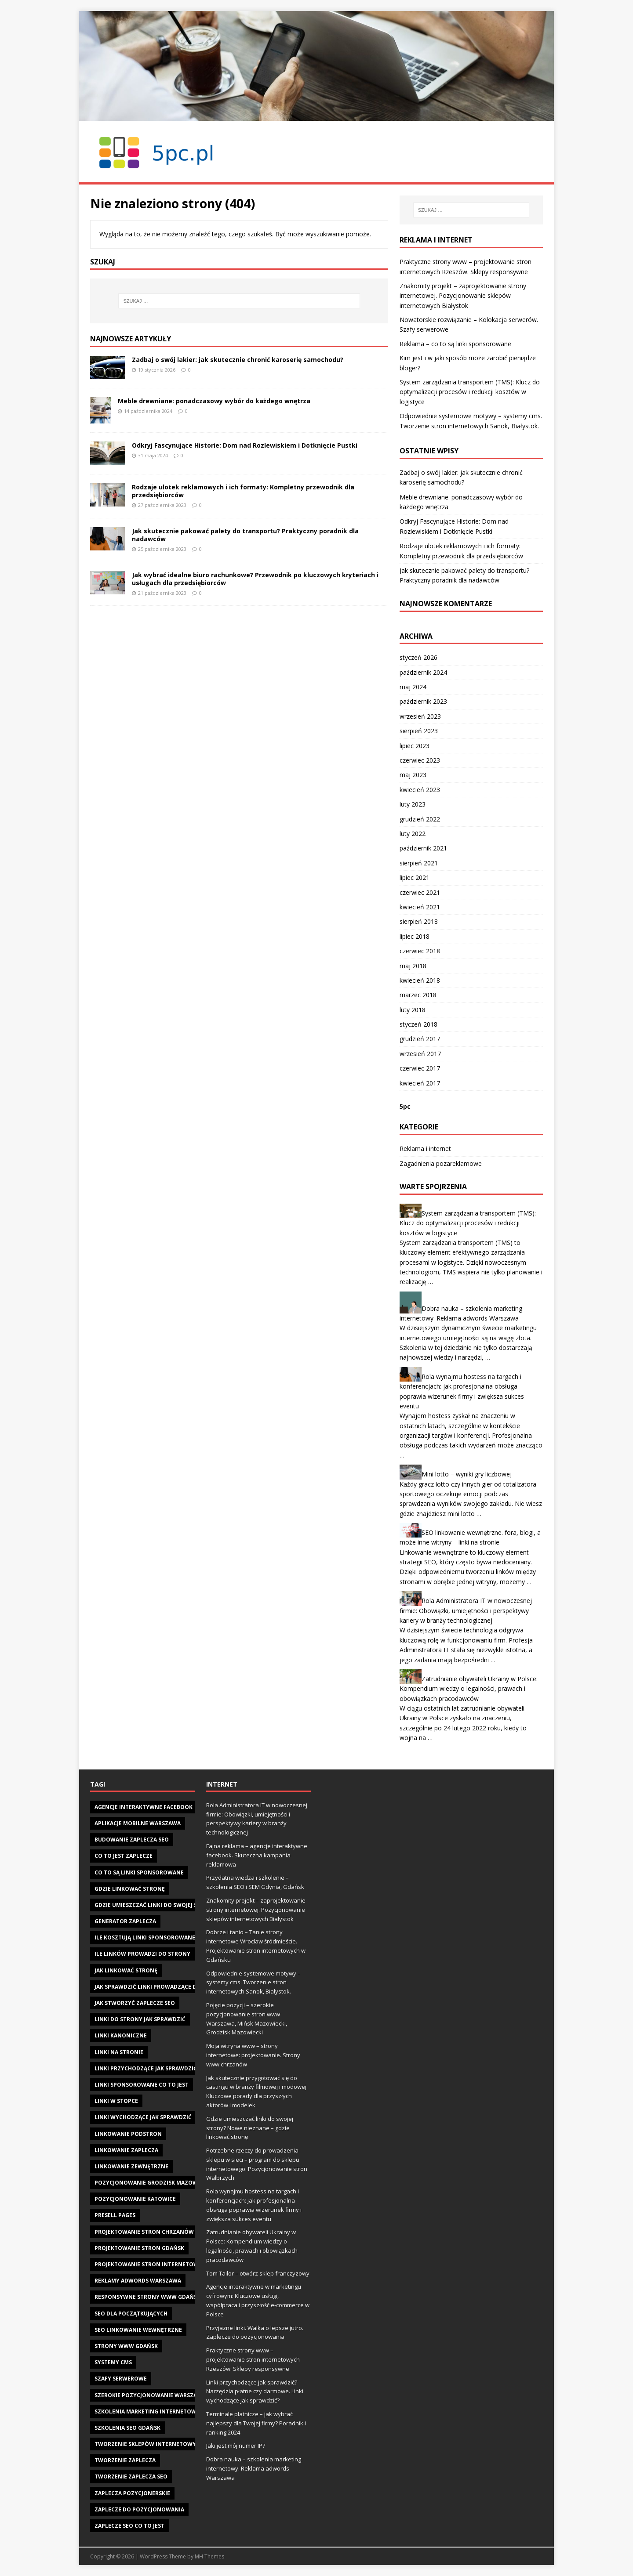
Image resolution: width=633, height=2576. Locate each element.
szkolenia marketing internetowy (147, 2411)
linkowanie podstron (128, 2134)
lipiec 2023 (414, 746)
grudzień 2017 (420, 1039)
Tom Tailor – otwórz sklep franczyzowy (257, 2273)
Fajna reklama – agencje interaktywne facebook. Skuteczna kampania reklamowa (256, 1855)
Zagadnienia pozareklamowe (441, 1163)
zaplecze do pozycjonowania (139, 2509)
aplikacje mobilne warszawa (138, 1823)
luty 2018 (413, 1010)
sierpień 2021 (419, 863)
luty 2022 (413, 833)
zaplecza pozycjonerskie (132, 2493)
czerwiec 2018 (420, 951)
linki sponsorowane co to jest (142, 2084)
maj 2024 (413, 687)
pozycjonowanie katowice (135, 2199)
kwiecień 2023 (420, 789)
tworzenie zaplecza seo (131, 2476)
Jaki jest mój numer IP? (235, 2445)
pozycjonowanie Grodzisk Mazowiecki (153, 2182)
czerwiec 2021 (420, 892)
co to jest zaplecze (124, 1856)
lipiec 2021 (414, 877)
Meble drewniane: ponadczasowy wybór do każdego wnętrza (214, 401)
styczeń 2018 (418, 1024)
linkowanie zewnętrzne (131, 2166)
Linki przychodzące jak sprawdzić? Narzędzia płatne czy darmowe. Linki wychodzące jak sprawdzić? (254, 2391)
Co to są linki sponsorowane (139, 1872)
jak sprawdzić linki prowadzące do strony (160, 1986)
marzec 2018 (418, 995)
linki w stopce (116, 2101)
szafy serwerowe (121, 2378)
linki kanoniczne (121, 2035)
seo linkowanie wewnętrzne (138, 2330)
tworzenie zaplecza (125, 2460)
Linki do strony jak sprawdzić (140, 2019)
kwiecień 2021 (420, 907)
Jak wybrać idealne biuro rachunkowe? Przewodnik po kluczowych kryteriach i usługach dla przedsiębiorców (255, 579)
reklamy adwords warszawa (138, 2280)
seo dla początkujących (131, 2313)
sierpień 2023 (419, 731)
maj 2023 (413, 775)
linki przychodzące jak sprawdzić (146, 2068)
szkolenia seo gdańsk (127, 2427)
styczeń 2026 (418, 657)
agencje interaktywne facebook (144, 1807)
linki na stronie (119, 2052)
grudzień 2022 (420, 819)
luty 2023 (413, 804)
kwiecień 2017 (420, 1083)
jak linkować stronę (126, 1970)
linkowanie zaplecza (126, 2150)
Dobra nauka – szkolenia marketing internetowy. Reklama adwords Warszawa (253, 2468)
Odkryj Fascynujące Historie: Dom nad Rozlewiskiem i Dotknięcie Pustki (244, 445)
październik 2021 (423, 848)
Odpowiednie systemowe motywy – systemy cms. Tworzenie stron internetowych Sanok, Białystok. (253, 1982)
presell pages (115, 2215)
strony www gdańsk (126, 2346)
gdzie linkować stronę (130, 1888)
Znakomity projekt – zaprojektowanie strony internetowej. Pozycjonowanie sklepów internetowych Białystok (463, 296)
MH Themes (209, 2556)
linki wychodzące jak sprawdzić (143, 2117)
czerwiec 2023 (420, 760)
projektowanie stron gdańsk (139, 2248)
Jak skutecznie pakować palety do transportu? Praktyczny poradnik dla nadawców (245, 535)
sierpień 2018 (419, 921)
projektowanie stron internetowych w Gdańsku (169, 2264)
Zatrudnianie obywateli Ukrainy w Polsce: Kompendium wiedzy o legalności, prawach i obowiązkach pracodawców (469, 1689)
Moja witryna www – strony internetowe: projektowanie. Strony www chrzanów (253, 2055)
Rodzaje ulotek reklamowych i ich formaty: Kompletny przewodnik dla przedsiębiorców (243, 491)
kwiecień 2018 (420, 980)
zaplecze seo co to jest (129, 2525)
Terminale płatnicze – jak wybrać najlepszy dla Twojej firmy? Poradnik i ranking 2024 (256, 2423)
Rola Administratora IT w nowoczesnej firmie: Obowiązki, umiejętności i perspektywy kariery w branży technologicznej (466, 1610)
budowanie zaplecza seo (132, 1839)
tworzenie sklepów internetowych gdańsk (161, 2444)
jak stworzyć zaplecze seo (135, 2003)
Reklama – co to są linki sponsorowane (455, 344)
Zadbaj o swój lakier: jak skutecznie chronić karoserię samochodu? (237, 359)
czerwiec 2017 (420, 1068)
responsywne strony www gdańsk (147, 2297)
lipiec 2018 (414, 936)
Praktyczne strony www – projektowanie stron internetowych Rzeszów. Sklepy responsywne (253, 2359)
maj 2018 (413, 966)
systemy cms (113, 2362)
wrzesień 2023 (420, 716)
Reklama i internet (425, 1148)
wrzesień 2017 (420, 1053)
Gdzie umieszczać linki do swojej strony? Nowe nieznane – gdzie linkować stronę (249, 2128)
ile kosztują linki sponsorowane (145, 1937)
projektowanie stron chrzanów (144, 2232)
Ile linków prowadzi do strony (142, 1953)
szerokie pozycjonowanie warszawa (150, 2395)
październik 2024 (423, 672)
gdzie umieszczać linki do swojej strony (155, 1905)
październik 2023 (423, 701)
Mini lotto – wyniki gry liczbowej (467, 1474)
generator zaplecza (125, 1921)
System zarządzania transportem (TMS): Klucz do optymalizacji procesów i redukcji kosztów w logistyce (470, 392)
